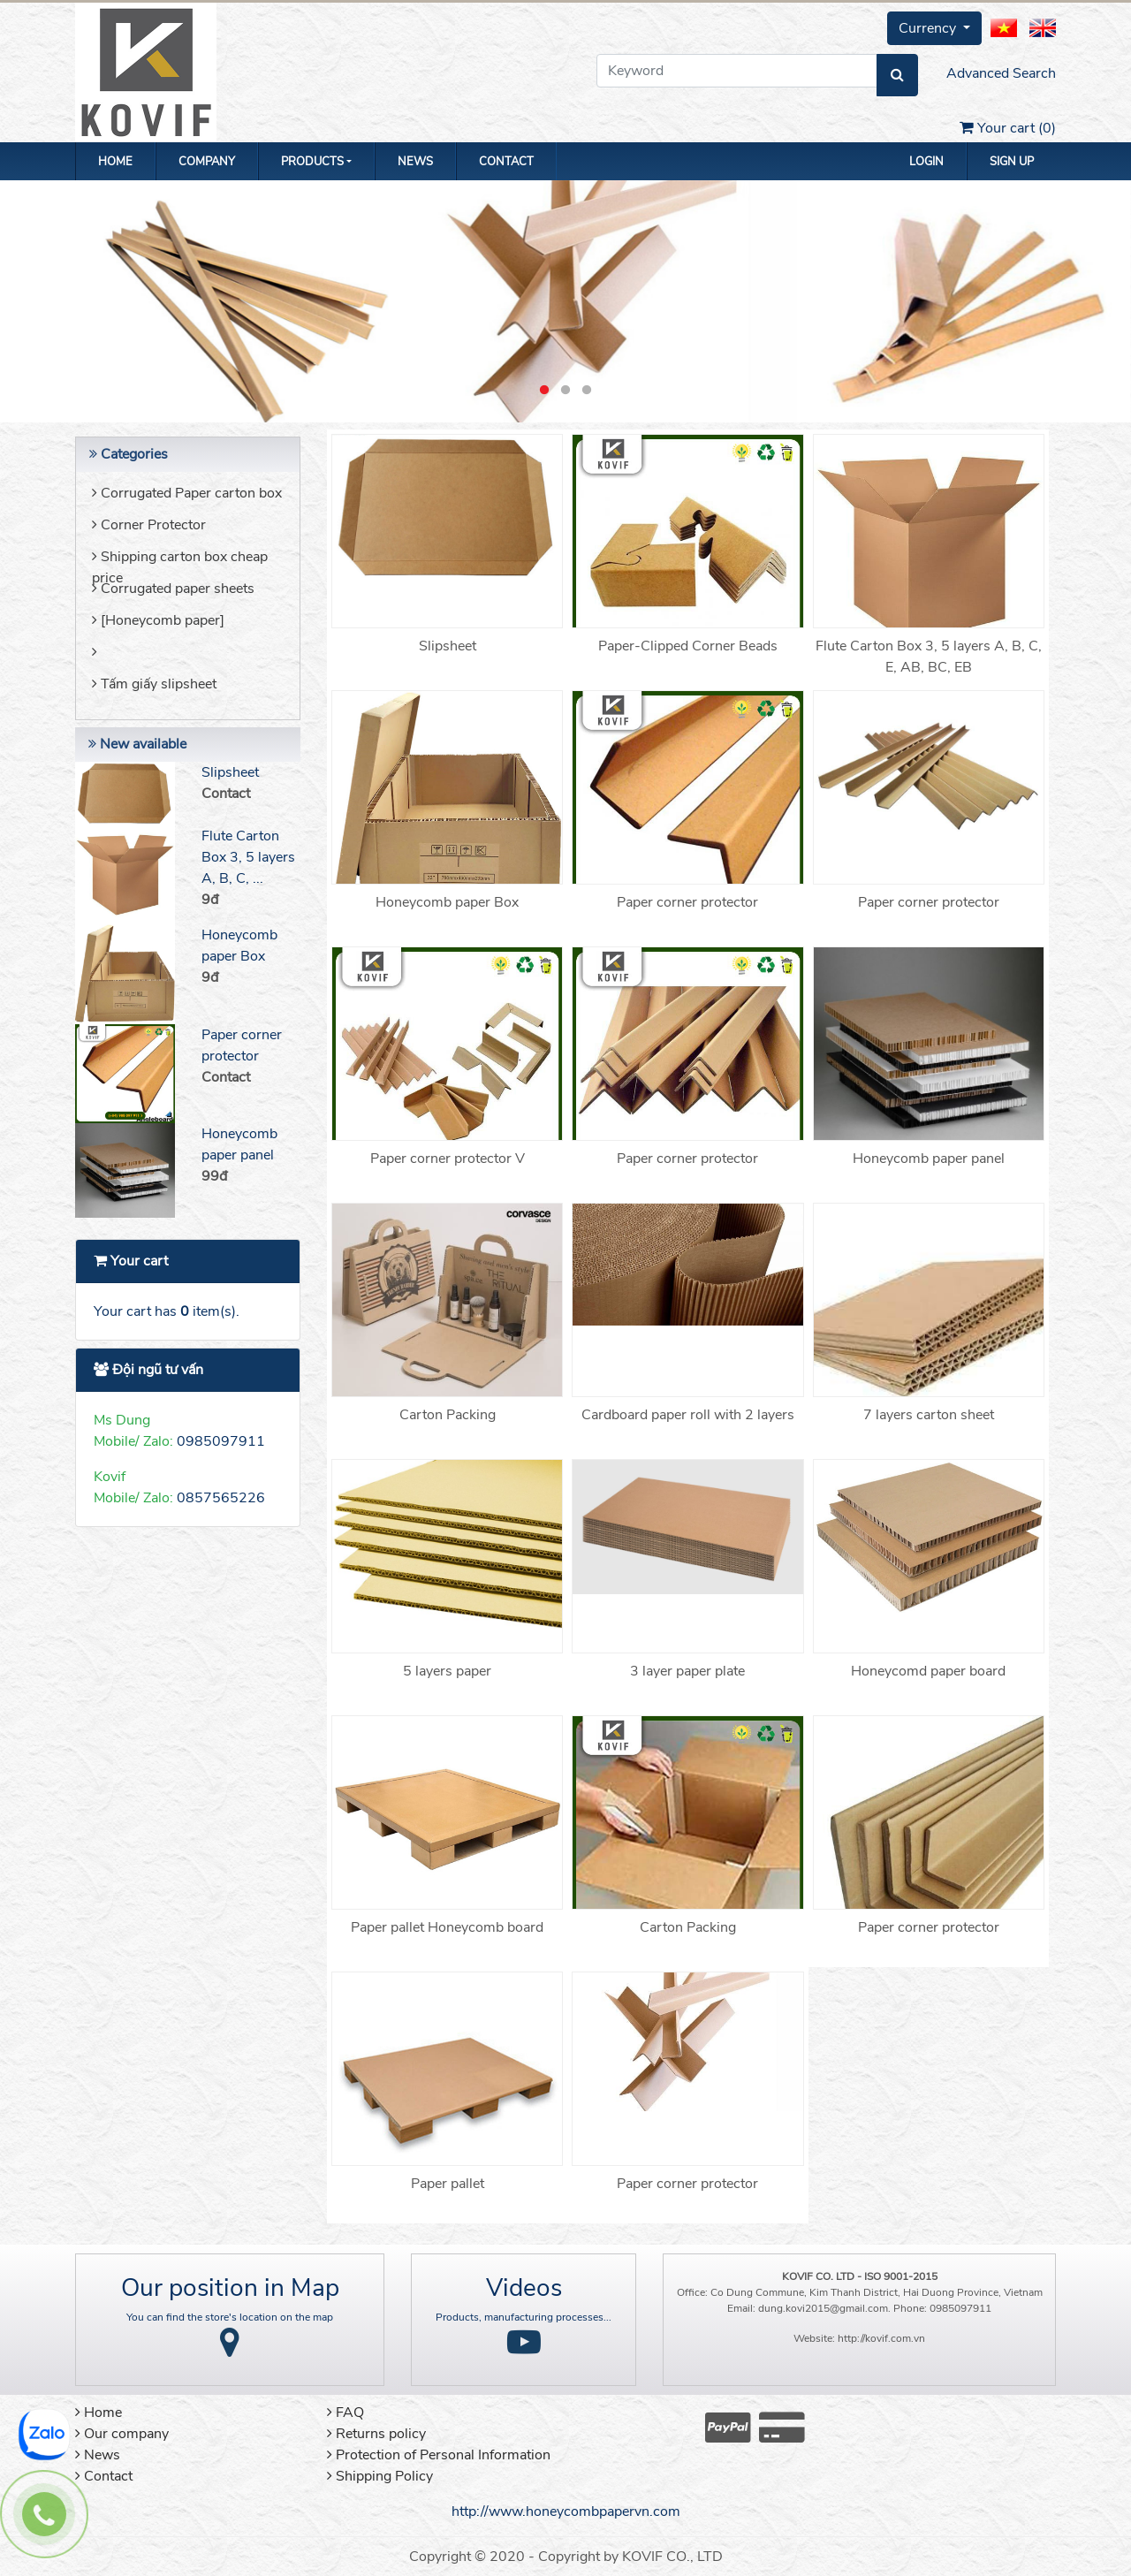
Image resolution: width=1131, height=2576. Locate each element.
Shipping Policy (380, 2476)
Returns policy (376, 2433)
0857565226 (221, 1498)
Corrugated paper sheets (173, 588)
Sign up (1012, 162)
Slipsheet (230, 772)
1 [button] (544, 390)
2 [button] (565, 390)
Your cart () (1008, 128)
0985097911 (221, 1441)
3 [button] (587, 390)
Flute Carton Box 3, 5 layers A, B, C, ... (248, 857)
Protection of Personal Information (438, 2455)
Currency (929, 28)
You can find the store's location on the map (229, 2317)
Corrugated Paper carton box (187, 493)
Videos (524, 2288)
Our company (122, 2433)
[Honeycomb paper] (158, 620)
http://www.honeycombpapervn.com (566, 2511)
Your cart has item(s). (166, 1311)
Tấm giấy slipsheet (154, 684)
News (415, 162)
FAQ (345, 2412)
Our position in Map (230, 2288)
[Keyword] (736, 70)
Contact (506, 162)
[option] (565, 301)
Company (206, 162)
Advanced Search (1001, 73)
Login (926, 162)
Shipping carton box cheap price (180, 562)
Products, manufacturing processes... (523, 2317)
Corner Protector (149, 525)
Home (115, 162)
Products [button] (312, 162)
